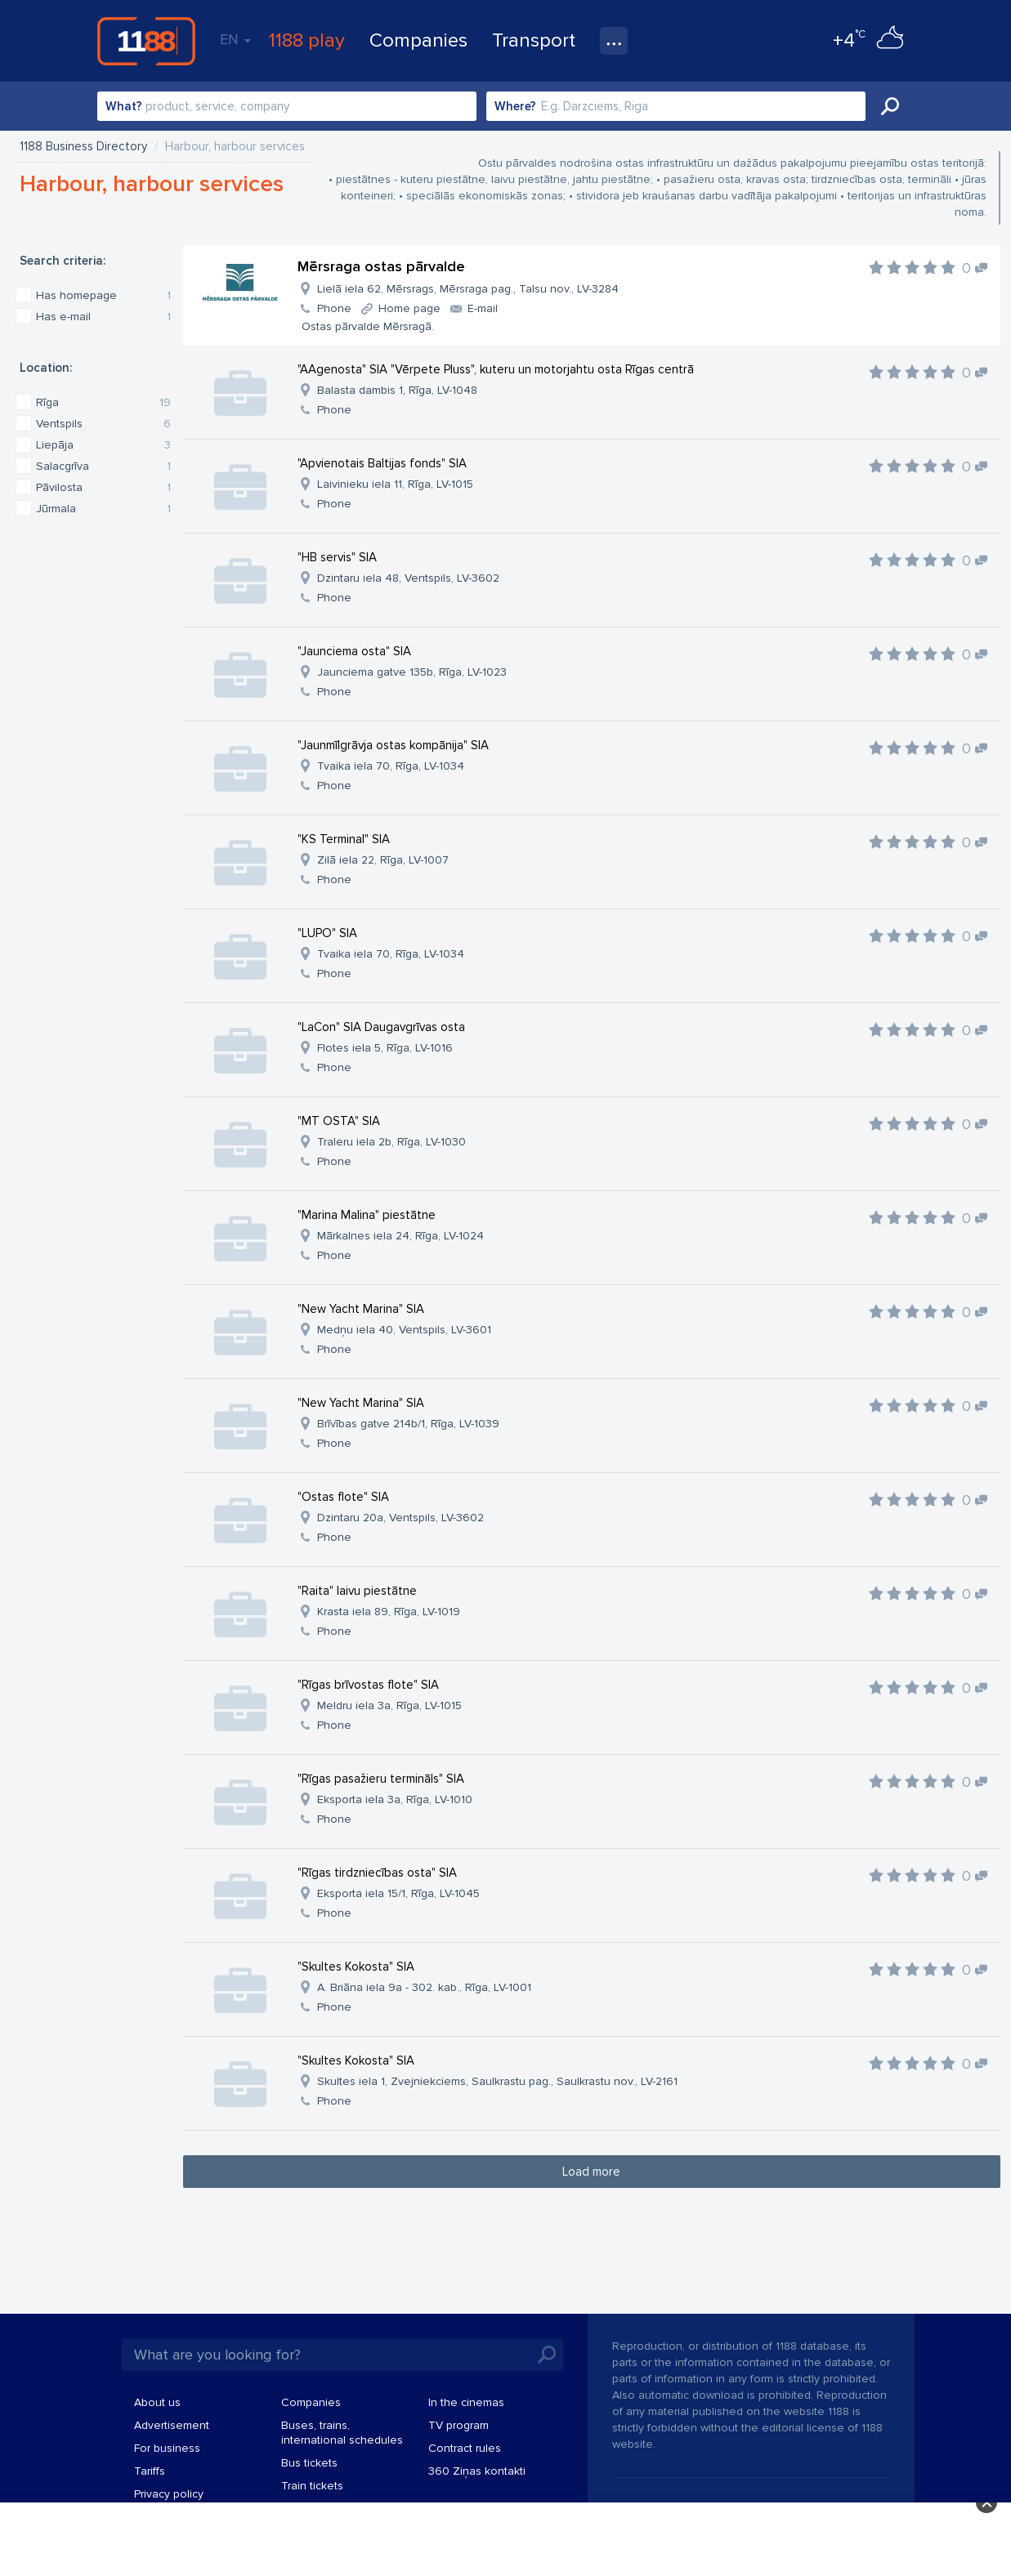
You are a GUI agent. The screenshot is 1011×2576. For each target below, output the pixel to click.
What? (123, 106)
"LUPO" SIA (327, 933)
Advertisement (171, 2425)
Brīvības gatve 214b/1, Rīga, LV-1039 (408, 1424)
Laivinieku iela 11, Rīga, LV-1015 (395, 484)
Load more (591, 2171)
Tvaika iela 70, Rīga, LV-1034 (390, 766)
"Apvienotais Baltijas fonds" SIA (382, 463)
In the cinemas (466, 2402)
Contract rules (464, 2448)
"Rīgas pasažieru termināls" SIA (380, 1778)
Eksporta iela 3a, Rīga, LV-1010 (394, 1799)
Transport (533, 40)
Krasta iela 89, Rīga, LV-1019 (388, 1611)
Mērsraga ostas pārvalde (381, 266)
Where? (515, 106)
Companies (418, 40)
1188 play (307, 40)
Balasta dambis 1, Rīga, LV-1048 (397, 390)
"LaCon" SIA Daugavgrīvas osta (381, 1027)
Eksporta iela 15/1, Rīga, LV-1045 (398, 1893)
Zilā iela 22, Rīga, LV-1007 (383, 860)
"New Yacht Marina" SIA (360, 1308)
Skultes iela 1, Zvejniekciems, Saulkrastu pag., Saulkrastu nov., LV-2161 (497, 2081)
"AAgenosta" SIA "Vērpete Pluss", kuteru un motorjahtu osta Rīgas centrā (495, 369)
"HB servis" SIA (337, 557)
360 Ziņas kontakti (477, 2471)
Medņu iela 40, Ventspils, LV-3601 (404, 1330)
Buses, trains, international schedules (342, 2432)
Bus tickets (309, 2463)
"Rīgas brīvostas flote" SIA (368, 1684)
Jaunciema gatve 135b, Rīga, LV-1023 (412, 672)
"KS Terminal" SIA (343, 839)
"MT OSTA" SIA (338, 1121)
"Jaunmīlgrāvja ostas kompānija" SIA (393, 745)
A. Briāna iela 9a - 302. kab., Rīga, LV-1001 (424, 1987)
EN (235, 39)
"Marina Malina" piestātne (366, 1215)
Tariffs (149, 2471)
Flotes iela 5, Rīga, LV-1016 (385, 1048)
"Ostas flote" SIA (343, 1496)
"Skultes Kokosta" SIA (355, 1966)
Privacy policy (169, 2494)
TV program (458, 2425)
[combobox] (286, 106)
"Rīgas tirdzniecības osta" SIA (377, 1872)
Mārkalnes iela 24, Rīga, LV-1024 (400, 1236)
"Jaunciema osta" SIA (354, 651)
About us (157, 2402)
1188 (146, 40)
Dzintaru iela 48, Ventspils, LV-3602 (408, 578)
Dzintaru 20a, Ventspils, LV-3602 (400, 1518)
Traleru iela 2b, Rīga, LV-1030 (391, 1142)
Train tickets (312, 2486)
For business (167, 2448)
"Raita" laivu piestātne (357, 1590)
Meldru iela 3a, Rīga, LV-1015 (389, 1705)
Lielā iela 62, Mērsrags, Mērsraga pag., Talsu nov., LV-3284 (468, 289)
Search (890, 106)
